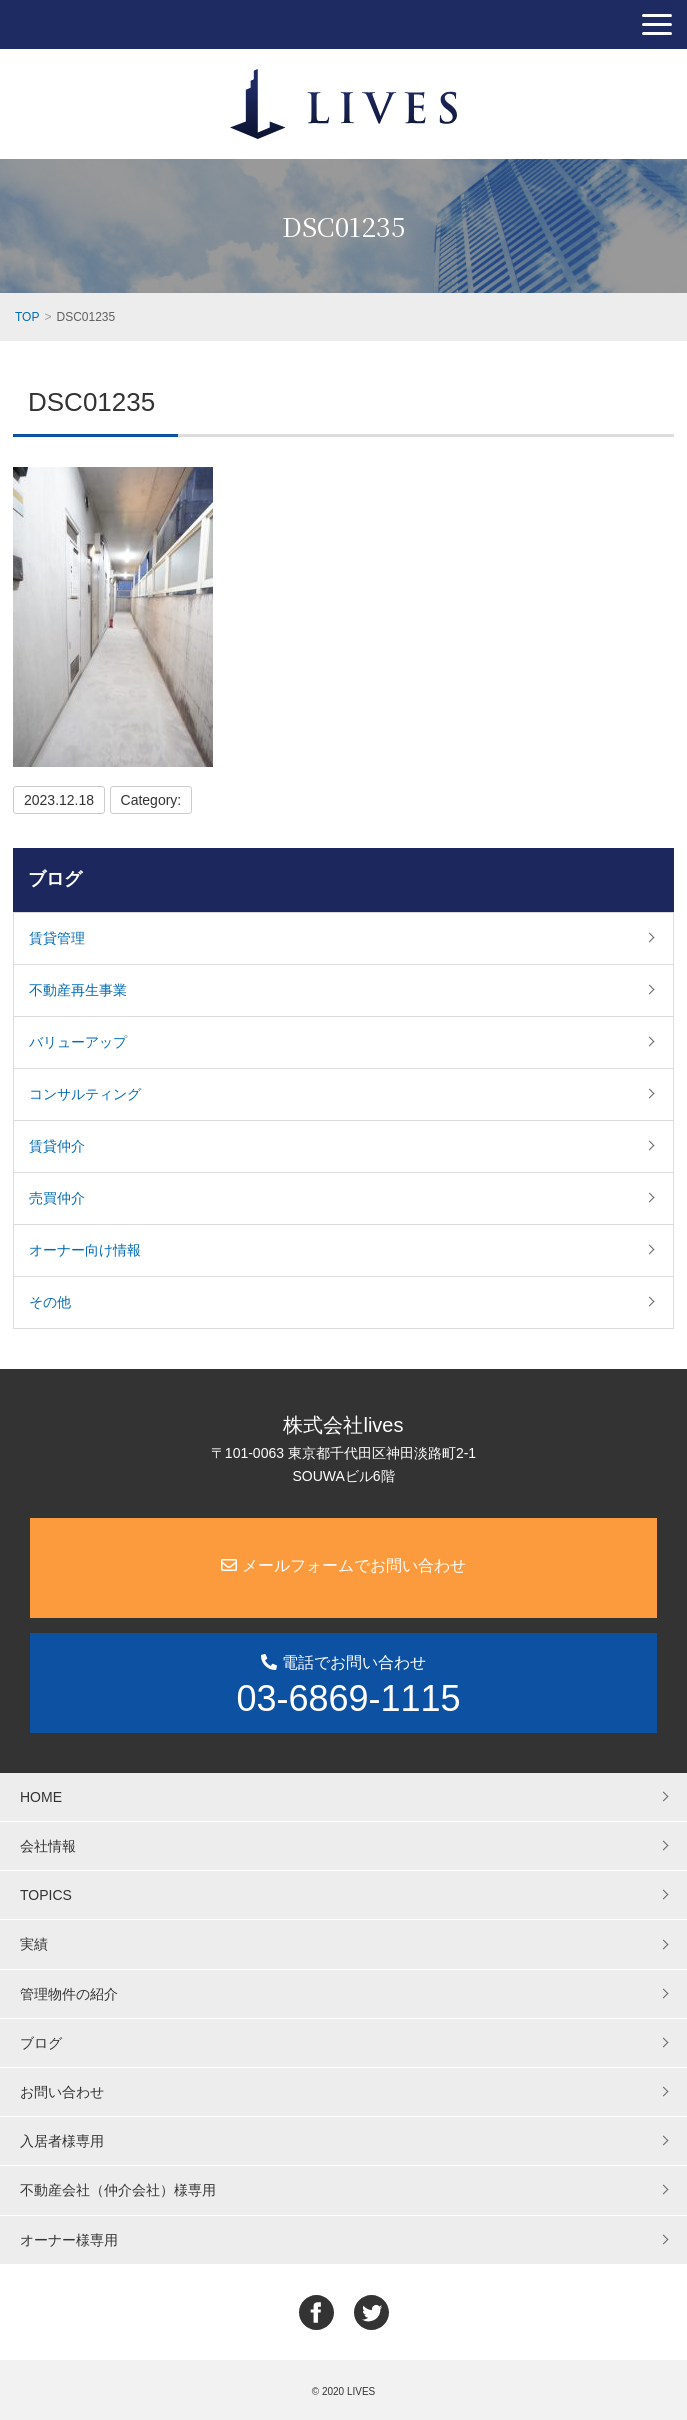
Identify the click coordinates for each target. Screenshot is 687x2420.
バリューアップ (78, 1042)
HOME (41, 1797)
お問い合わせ (62, 2092)
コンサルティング (85, 1094)
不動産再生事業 (78, 990)
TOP (27, 317)
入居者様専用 (62, 2141)
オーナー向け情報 (85, 1250)
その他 (50, 1302)
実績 (34, 1944)
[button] (657, 24)
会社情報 (48, 1846)
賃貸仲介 (57, 1146)
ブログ (55, 879)
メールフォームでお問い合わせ (343, 1565)
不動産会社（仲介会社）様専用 (118, 2190)
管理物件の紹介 (69, 1994)
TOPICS (46, 1895)
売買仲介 (57, 1198)
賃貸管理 (57, 938)
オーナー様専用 (69, 2240)
